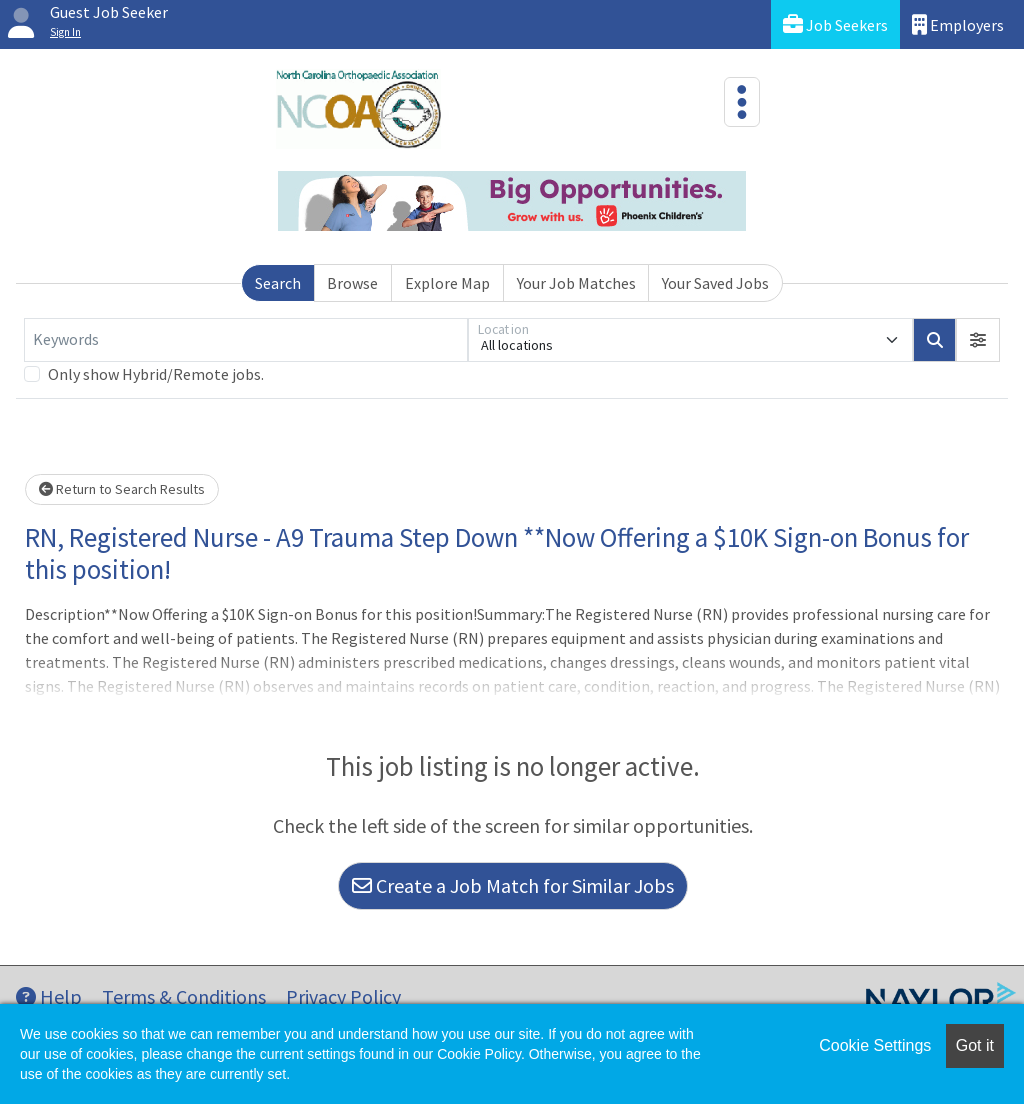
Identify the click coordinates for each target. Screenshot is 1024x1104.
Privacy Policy (343, 996)
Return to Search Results (122, 489)
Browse (352, 283)
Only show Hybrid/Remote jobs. (156, 374)
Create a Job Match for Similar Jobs (513, 885)
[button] (978, 340)
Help (49, 996)
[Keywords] (246, 340)
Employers (958, 24)
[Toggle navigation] (742, 102)
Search (278, 283)
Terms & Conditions (184, 996)
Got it (975, 1045)
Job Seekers (835, 24)
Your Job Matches (576, 283)
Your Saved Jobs (715, 283)
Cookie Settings (875, 1045)
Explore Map (447, 283)
